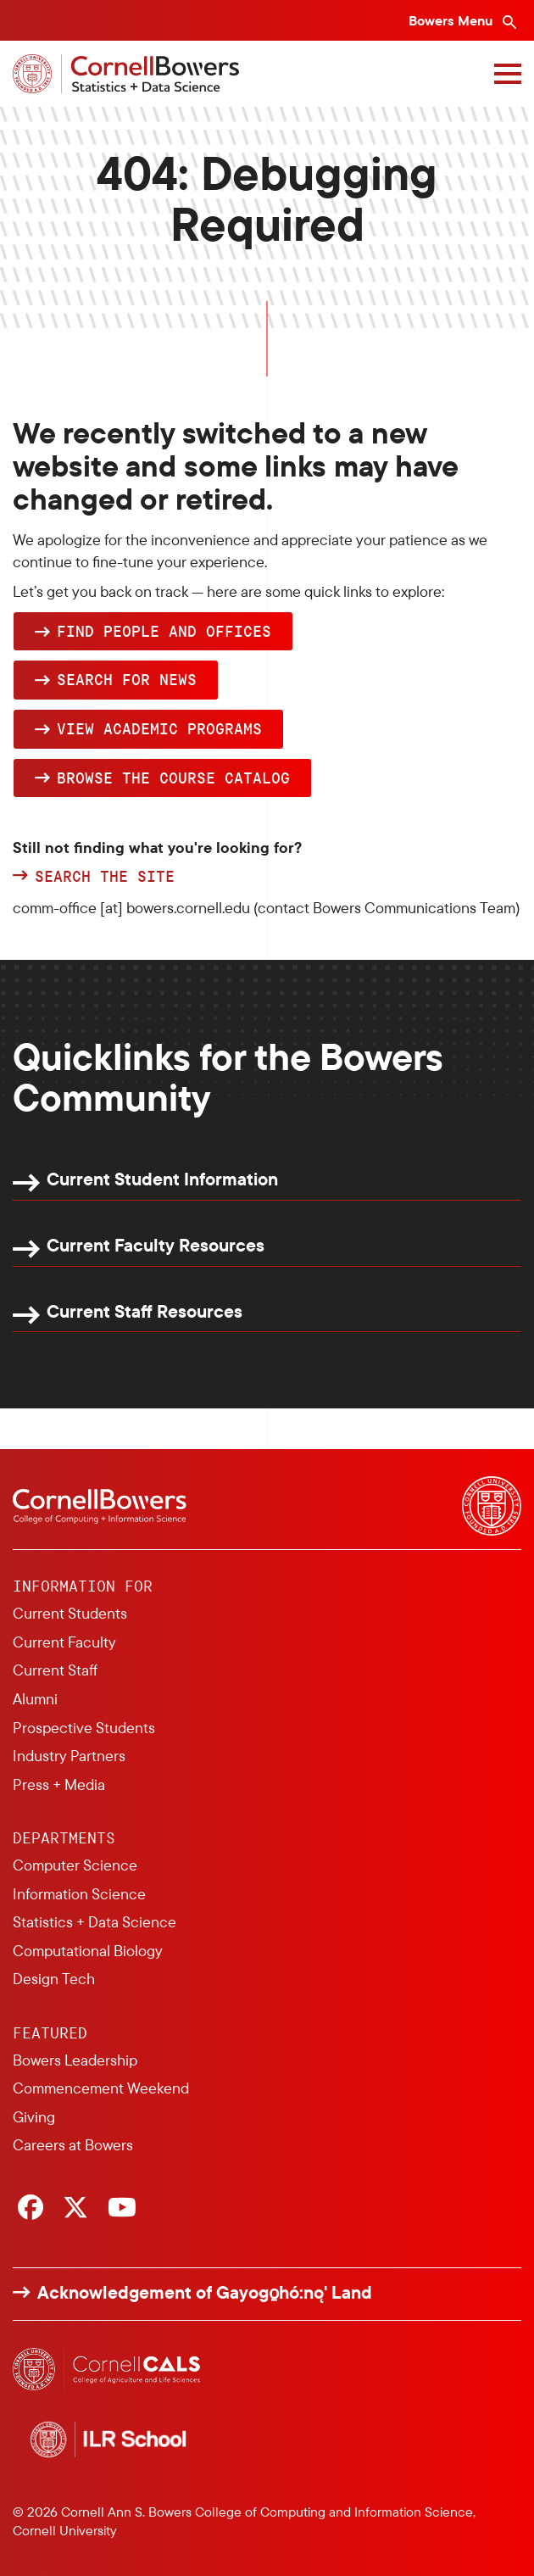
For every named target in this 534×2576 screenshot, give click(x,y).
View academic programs (159, 728)
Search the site (105, 876)
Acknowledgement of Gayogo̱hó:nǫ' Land (204, 2292)
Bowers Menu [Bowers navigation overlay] (452, 20)
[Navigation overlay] (507, 74)
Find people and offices (164, 631)
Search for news (127, 679)
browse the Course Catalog (173, 777)
